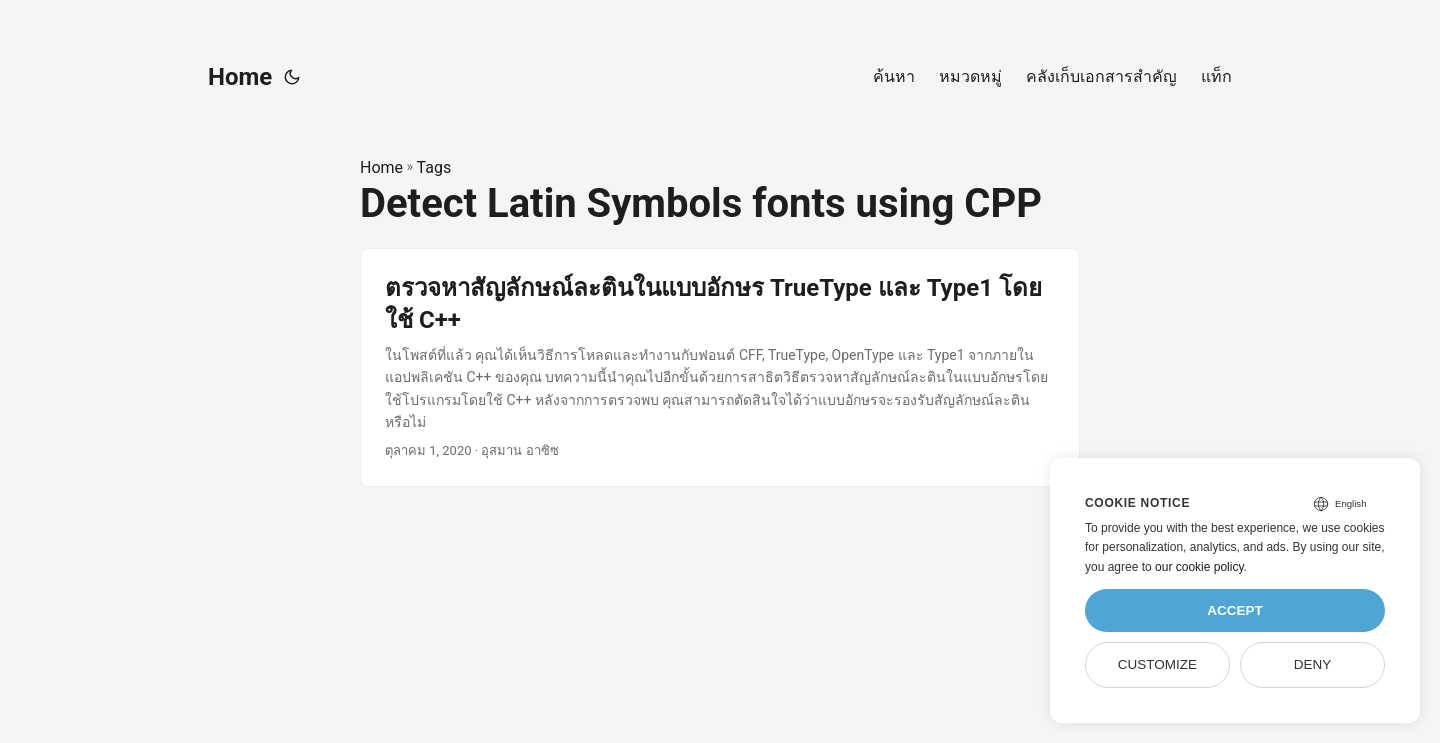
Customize (1157, 664)
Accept (1235, 610)
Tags (434, 167)
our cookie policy (1199, 567)
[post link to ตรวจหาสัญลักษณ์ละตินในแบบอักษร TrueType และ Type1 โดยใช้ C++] (720, 367)
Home (240, 77)
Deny (1313, 664)
